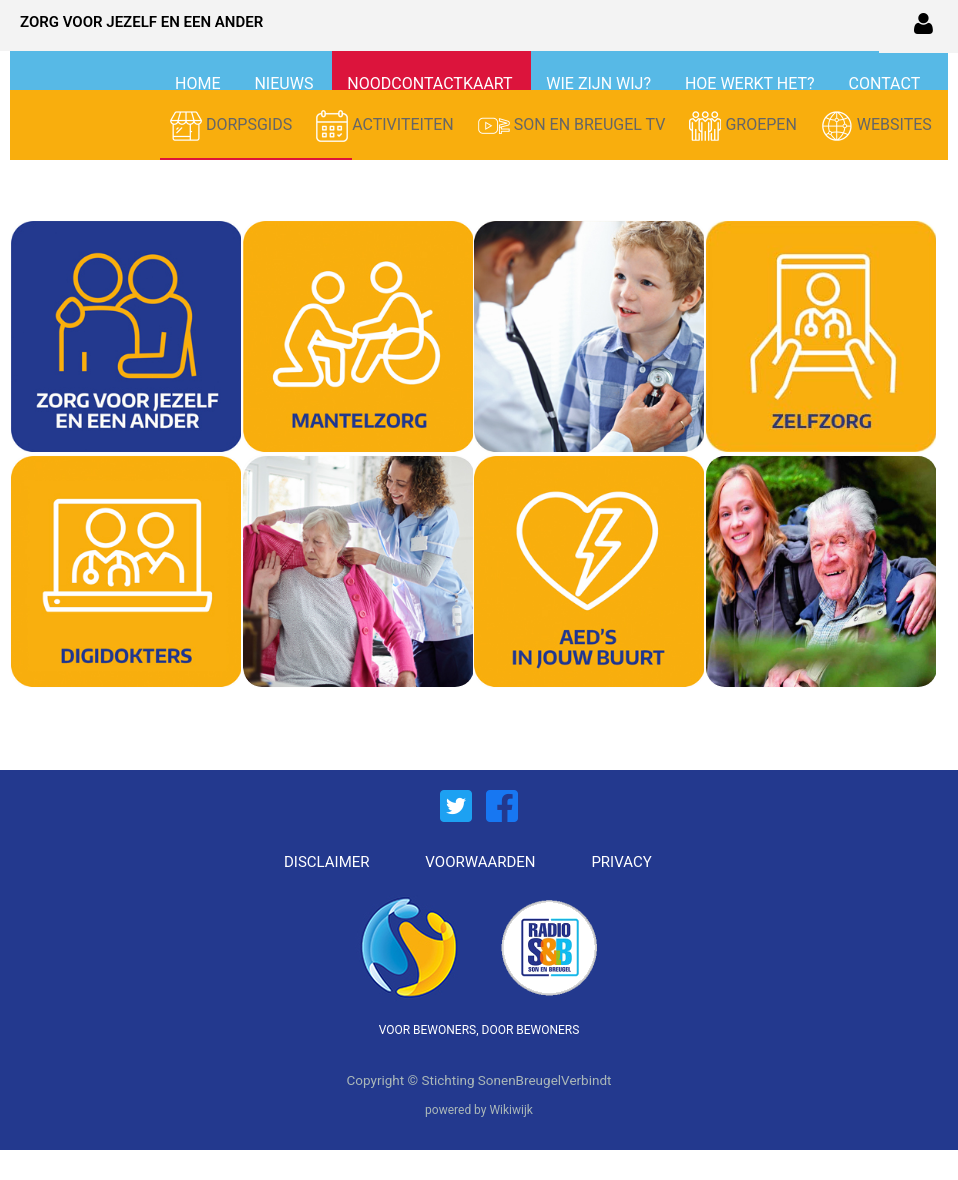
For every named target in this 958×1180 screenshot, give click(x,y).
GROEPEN (744, 126)
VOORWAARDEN (480, 862)
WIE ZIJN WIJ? (600, 83)
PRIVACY (621, 862)
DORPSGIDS (233, 126)
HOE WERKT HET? (752, 83)
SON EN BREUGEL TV (574, 126)
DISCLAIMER (327, 862)
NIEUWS (285, 83)
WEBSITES (876, 126)
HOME (199, 83)
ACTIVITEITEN (387, 126)
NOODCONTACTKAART (431, 83)
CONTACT (884, 83)
